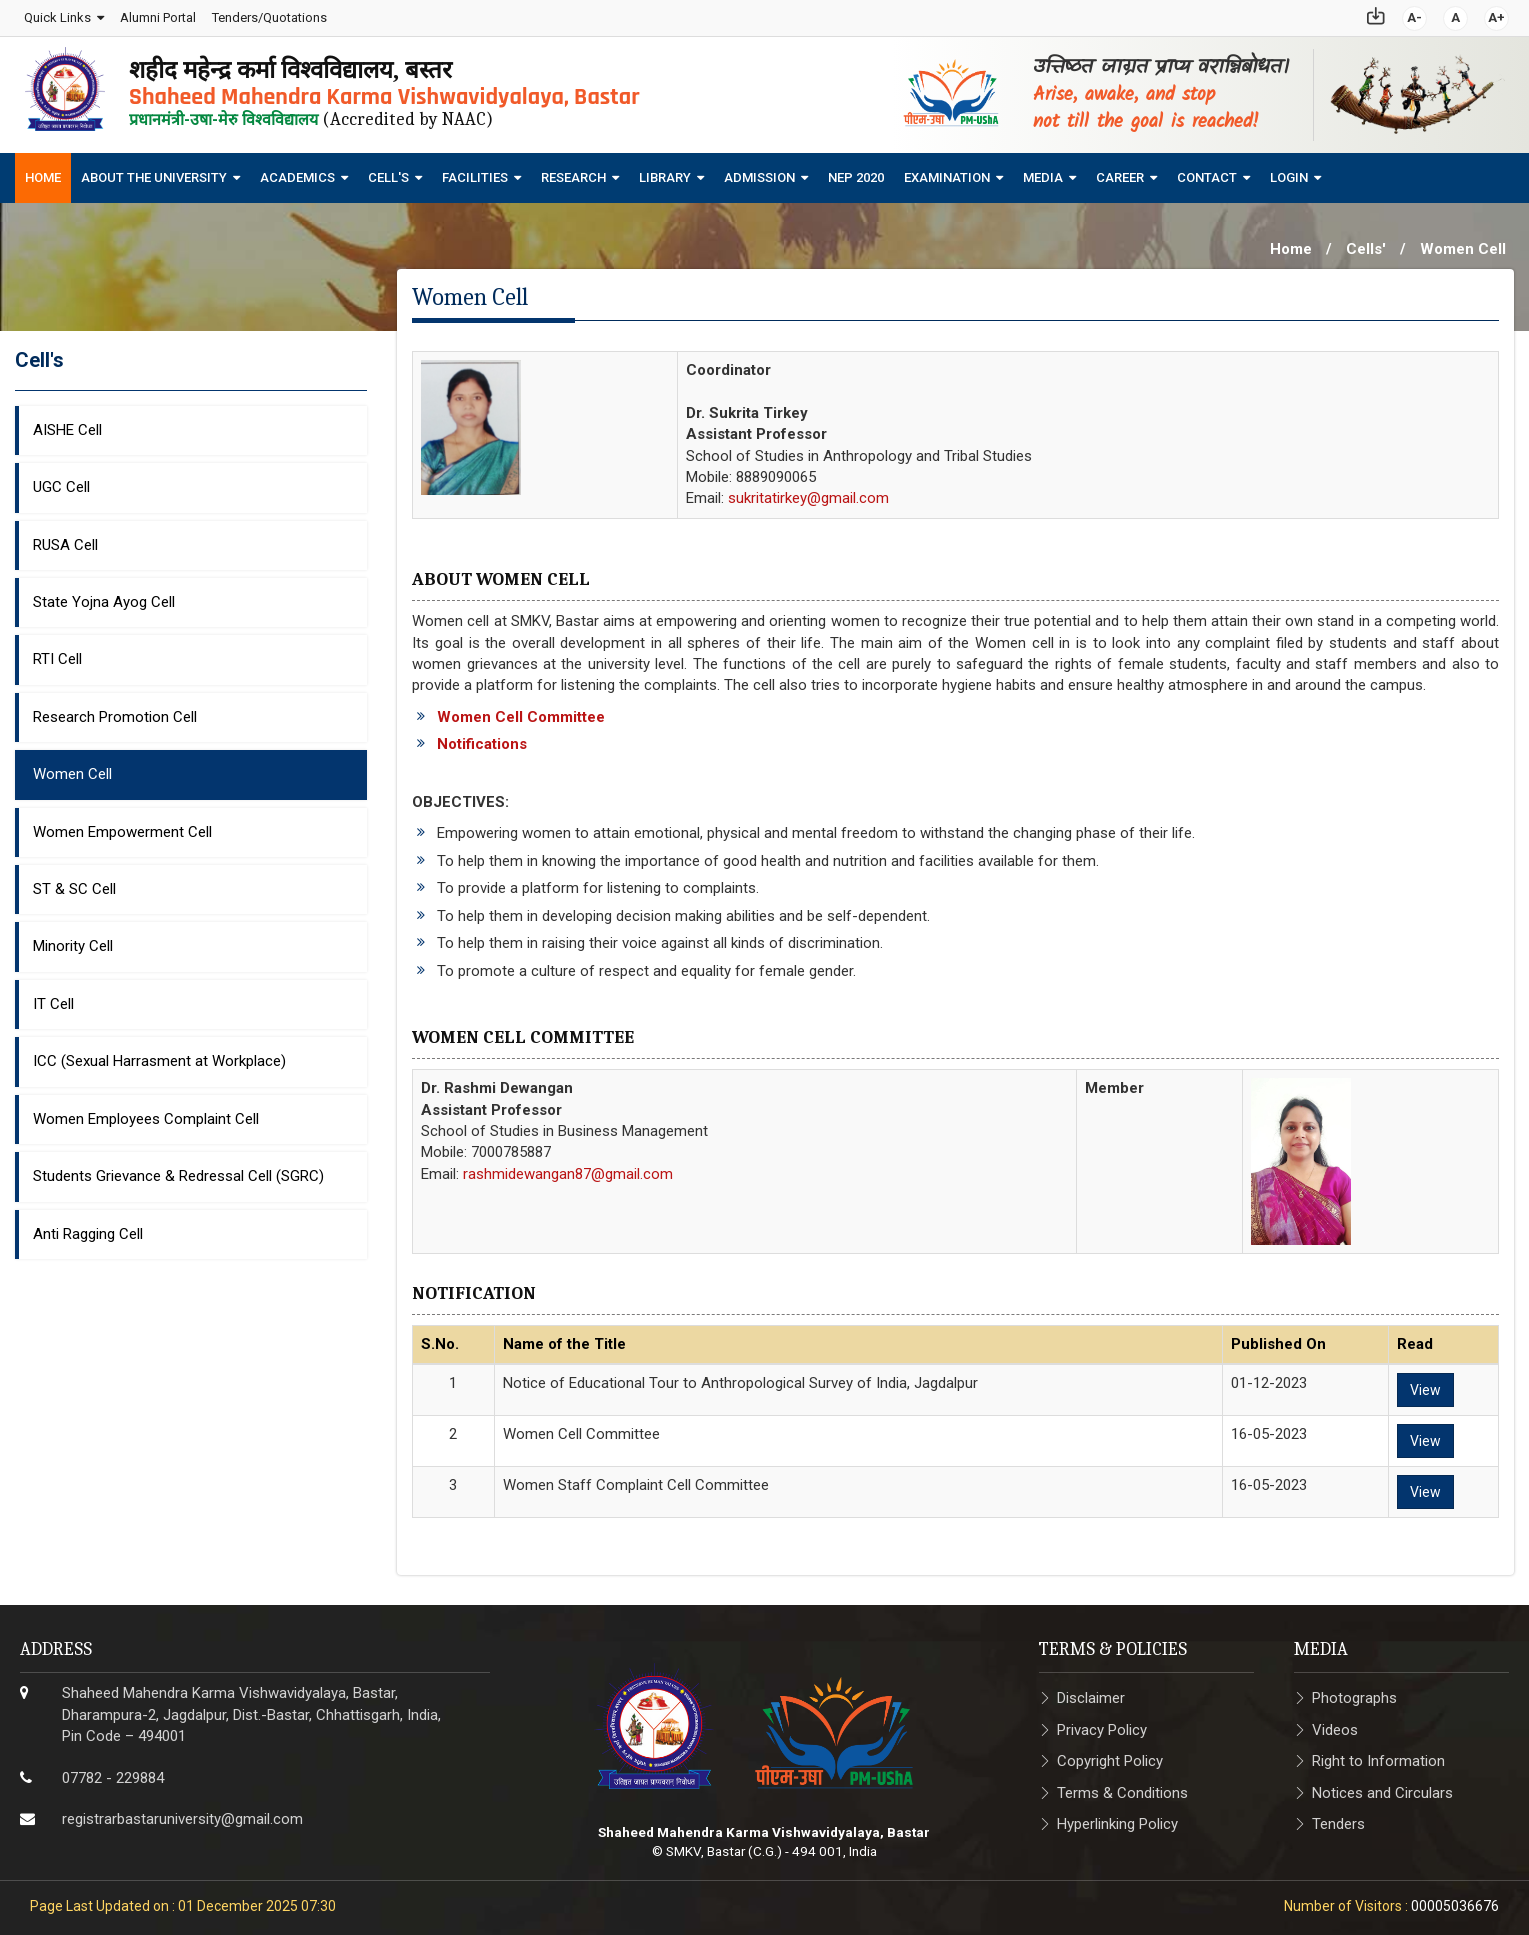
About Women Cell (501, 574)
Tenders (1338, 1818)
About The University (154, 172)
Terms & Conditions (1122, 1787)
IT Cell (53, 998)
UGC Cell (61, 481)
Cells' (1366, 244)
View (1425, 1384)
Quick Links (56, 14)
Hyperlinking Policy (1117, 1818)
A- (1415, 14)
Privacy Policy (1102, 1724)
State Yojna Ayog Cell (104, 596)
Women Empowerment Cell (122, 826)
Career (1120, 172)
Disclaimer (1091, 1693)
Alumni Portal (157, 14)
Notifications (482, 739)
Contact (1207, 172)
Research (573, 172)
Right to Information (1378, 1756)
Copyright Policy (1110, 1756)
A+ (1497, 14)
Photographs (1354, 1693)
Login (1289, 172)
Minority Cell (73, 941)
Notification (474, 1287)
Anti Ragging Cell (88, 1228)
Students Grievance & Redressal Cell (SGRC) (178, 1171)
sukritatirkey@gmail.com (808, 493)
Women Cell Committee (521, 711)
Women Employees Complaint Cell (146, 1113)
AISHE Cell (67, 424)
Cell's (388, 172)
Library (665, 172)
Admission (759, 172)
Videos (1335, 1724)
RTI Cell (57, 654)
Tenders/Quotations (268, 14)
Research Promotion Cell (115, 711)
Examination (947, 172)
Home (43, 172)
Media (1043, 172)
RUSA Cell (65, 539)
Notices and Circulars (1382, 1787)
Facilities (475, 172)
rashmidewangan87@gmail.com (568, 1168)
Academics (297, 172)
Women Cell (72, 769)
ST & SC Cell (74, 883)
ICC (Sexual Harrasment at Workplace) (159, 1056)
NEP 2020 (856, 172)
